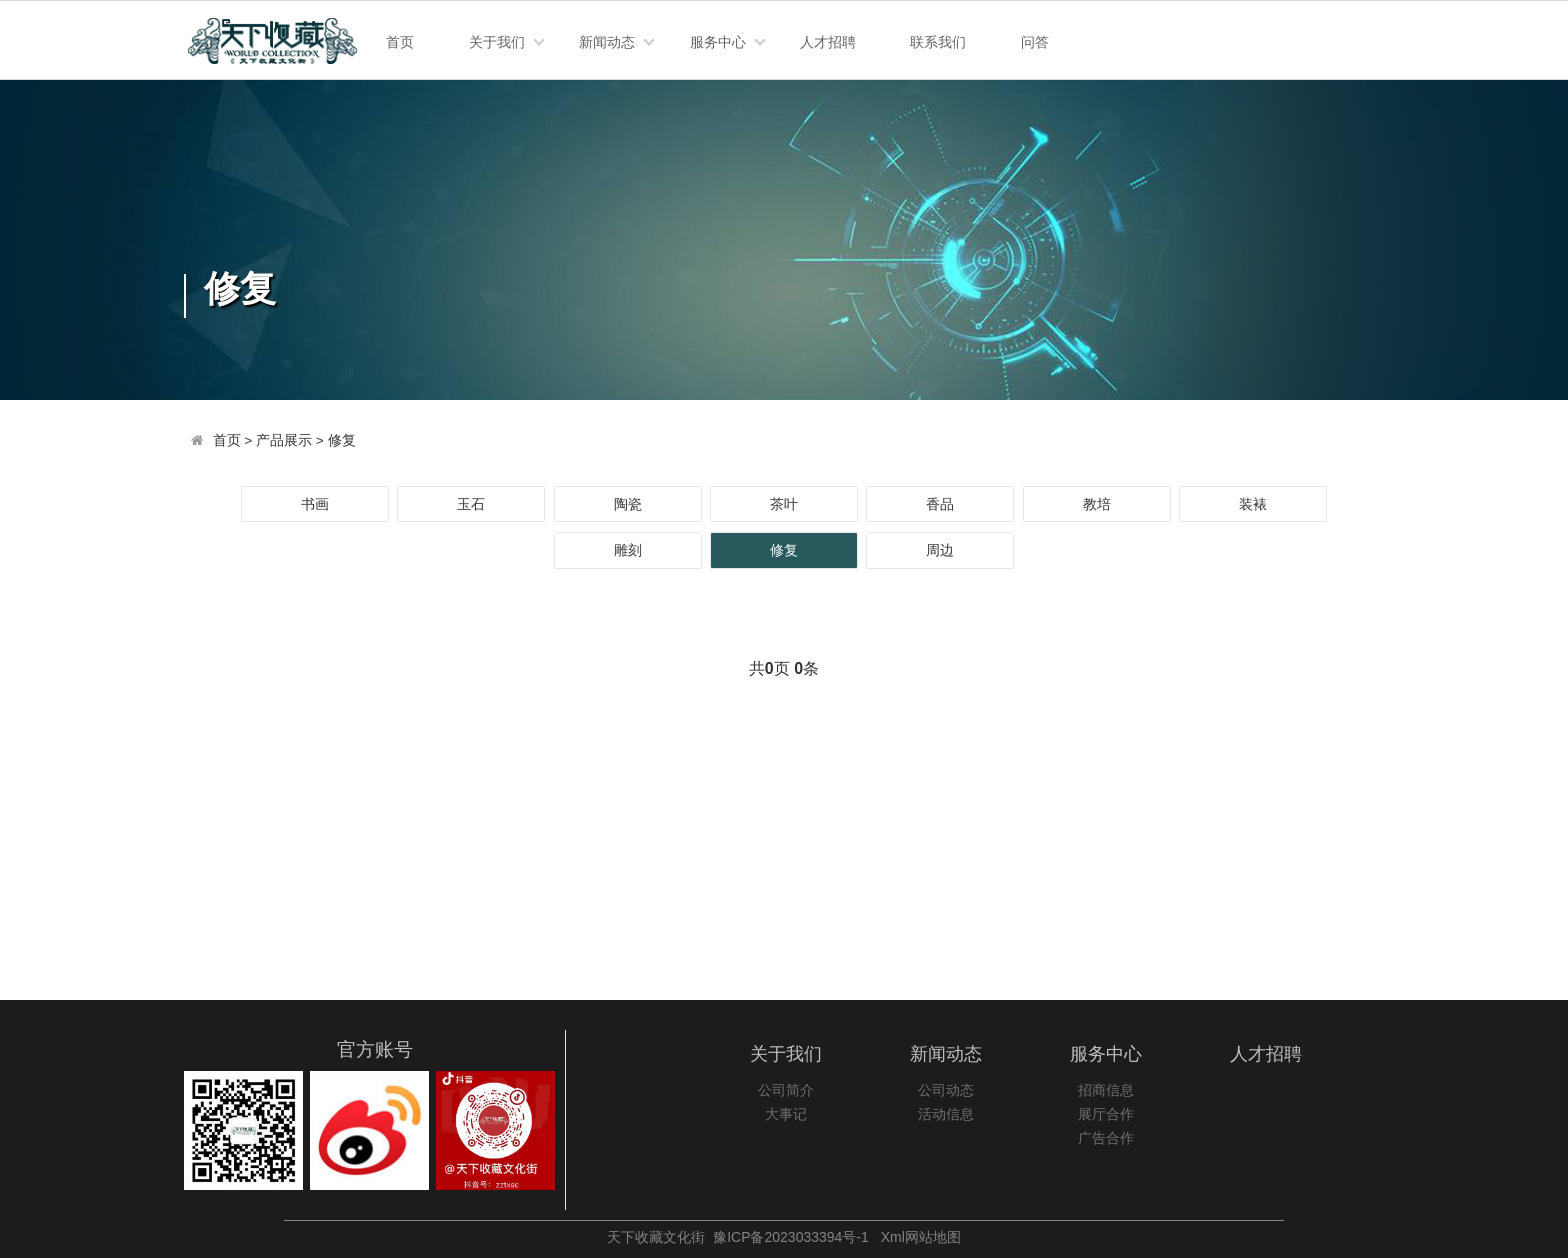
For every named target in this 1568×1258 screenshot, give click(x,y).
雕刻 (628, 550)
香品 (940, 504)
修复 (342, 440)
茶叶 (784, 504)
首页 (400, 42)
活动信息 (946, 1114)
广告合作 (1106, 1138)
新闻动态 (607, 42)
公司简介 (786, 1090)
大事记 (786, 1114)
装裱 (1253, 504)
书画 (315, 504)
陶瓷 (628, 504)
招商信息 (1106, 1090)
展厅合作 (1106, 1114)
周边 (940, 550)
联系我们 (938, 42)
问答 (1035, 42)
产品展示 (284, 440)
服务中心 (718, 42)
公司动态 (946, 1090)
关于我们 (497, 42)
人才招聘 (828, 42)
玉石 (471, 504)
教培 (1097, 504)
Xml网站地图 (921, 1237)
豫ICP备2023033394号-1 (791, 1237)
